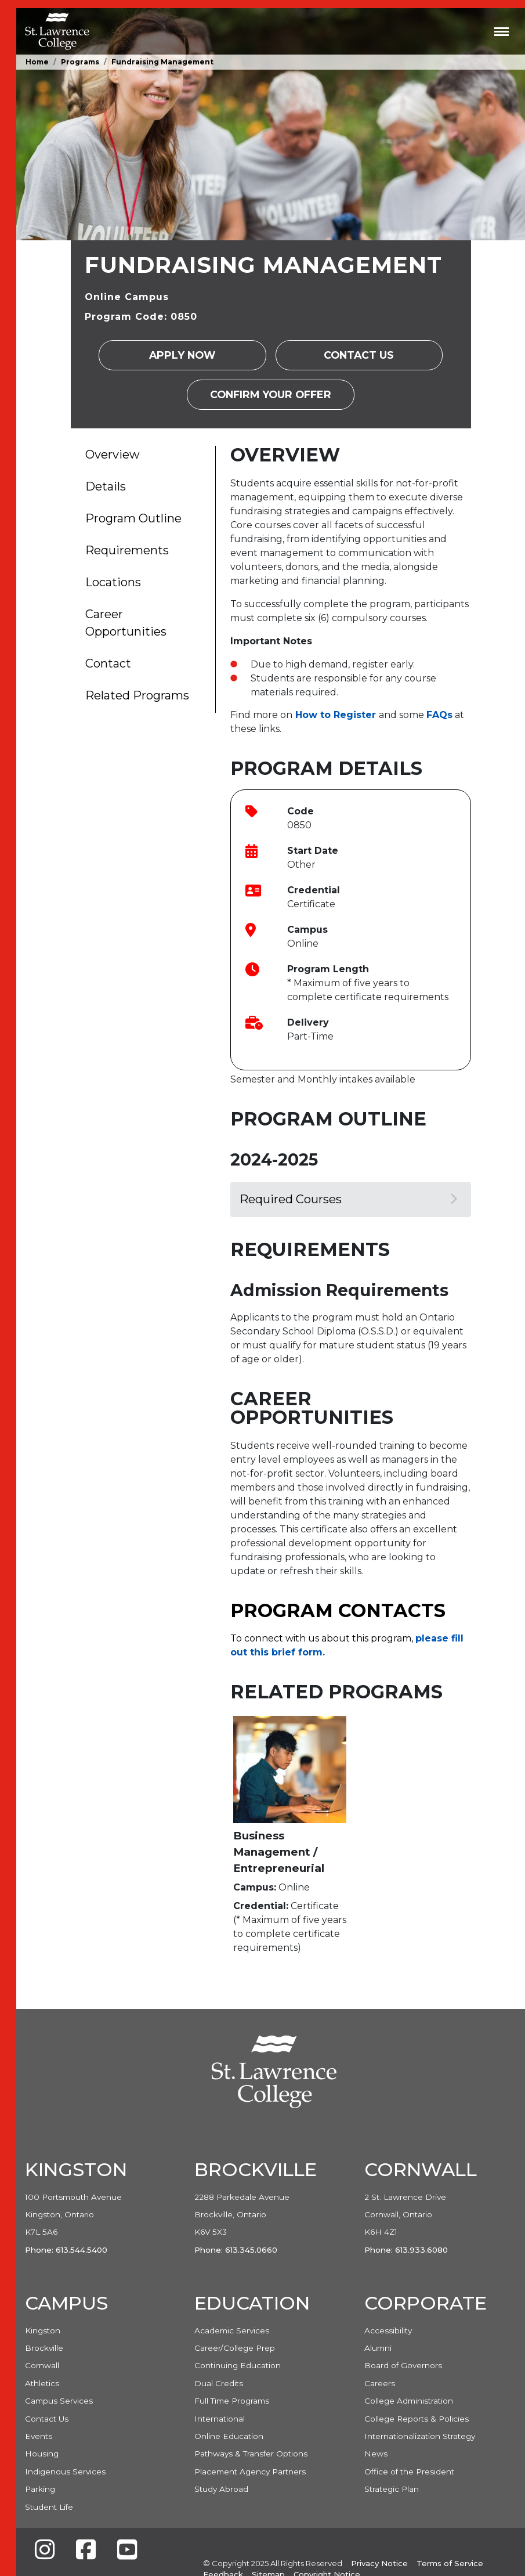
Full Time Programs (231, 2400)
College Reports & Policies (416, 2418)
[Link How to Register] (335, 714)
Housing (42, 2453)
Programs (80, 61)
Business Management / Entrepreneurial (278, 1851)
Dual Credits (218, 2383)
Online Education (228, 2436)
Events (38, 2436)
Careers (379, 2383)
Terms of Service (450, 2563)
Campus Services (59, 2400)
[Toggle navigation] (501, 31)
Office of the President (409, 2471)
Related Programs (137, 695)
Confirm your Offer (270, 394)
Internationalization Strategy (419, 2436)
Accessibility (388, 2330)
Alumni (378, 2348)
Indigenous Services (65, 2471)
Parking (40, 2489)
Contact (108, 663)
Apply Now (182, 355)
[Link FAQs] (439, 714)
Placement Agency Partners (250, 2471)
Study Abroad (221, 2489)
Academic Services (231, 2330)
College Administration (408, 2400)
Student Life (49, 2507)
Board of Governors (403, 2365)
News (376, 2453)
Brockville (44, 2348)
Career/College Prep (234, 2348)
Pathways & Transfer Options (250, 2453)
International (219, 2418)
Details (105, 486)
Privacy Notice (379, 2563)
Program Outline (133, 518)
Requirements (127, 550)
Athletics (42, 2383)
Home (37, 61)
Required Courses (348, 1199)
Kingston (42, 2330)
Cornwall (42, 2365)
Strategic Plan (391, 2489)
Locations (113, 582)
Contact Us (359, 355)
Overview (112, 454)
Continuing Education (237, 2365)
